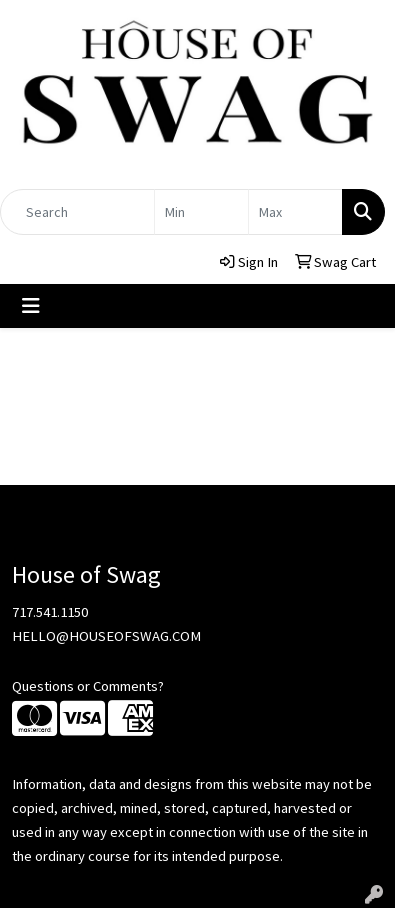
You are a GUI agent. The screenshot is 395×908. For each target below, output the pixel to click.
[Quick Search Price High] (295, 212)
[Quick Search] (77, 212)
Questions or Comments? (88, 686)
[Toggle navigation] (31, 306)
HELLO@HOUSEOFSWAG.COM (106, 636)
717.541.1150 (50, 612)
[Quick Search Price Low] (201, 212)
